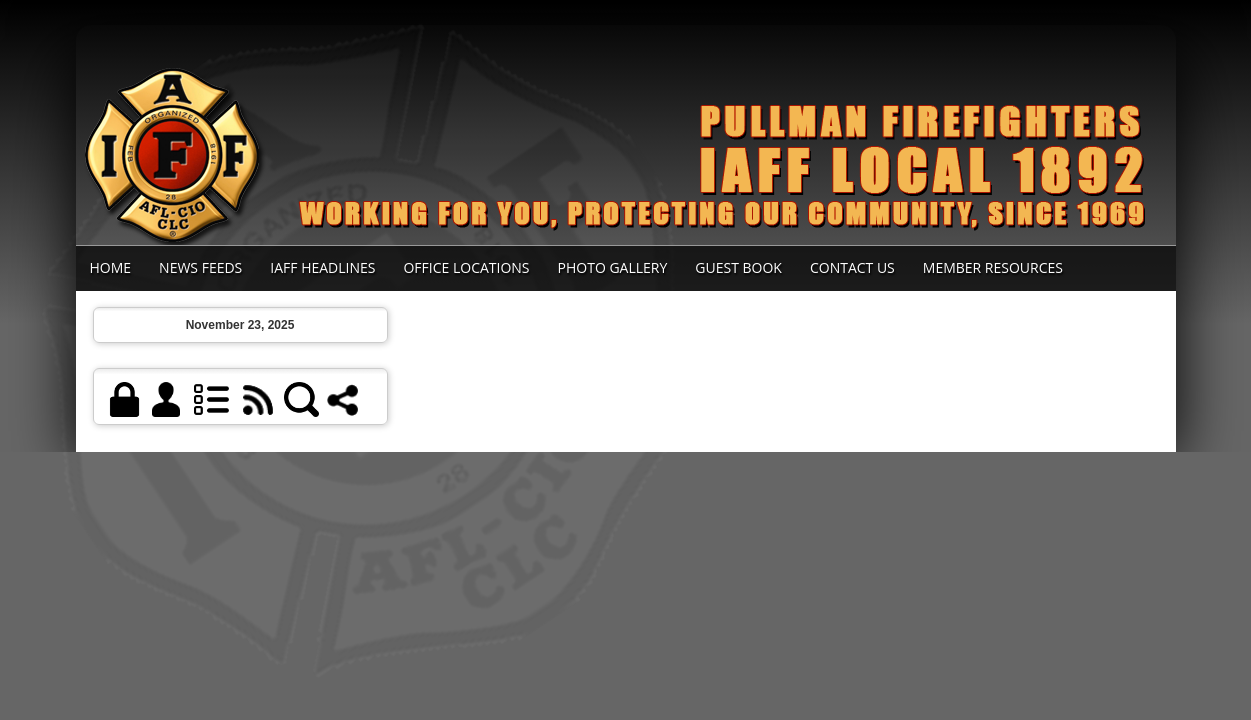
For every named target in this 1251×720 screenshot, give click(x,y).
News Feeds (200, 267)
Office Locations (466, 267)
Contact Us (852, 267)
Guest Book (738, 267)
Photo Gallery (613, 267)
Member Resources (993, 267)
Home (111, 267)
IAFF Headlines (322, 267)
